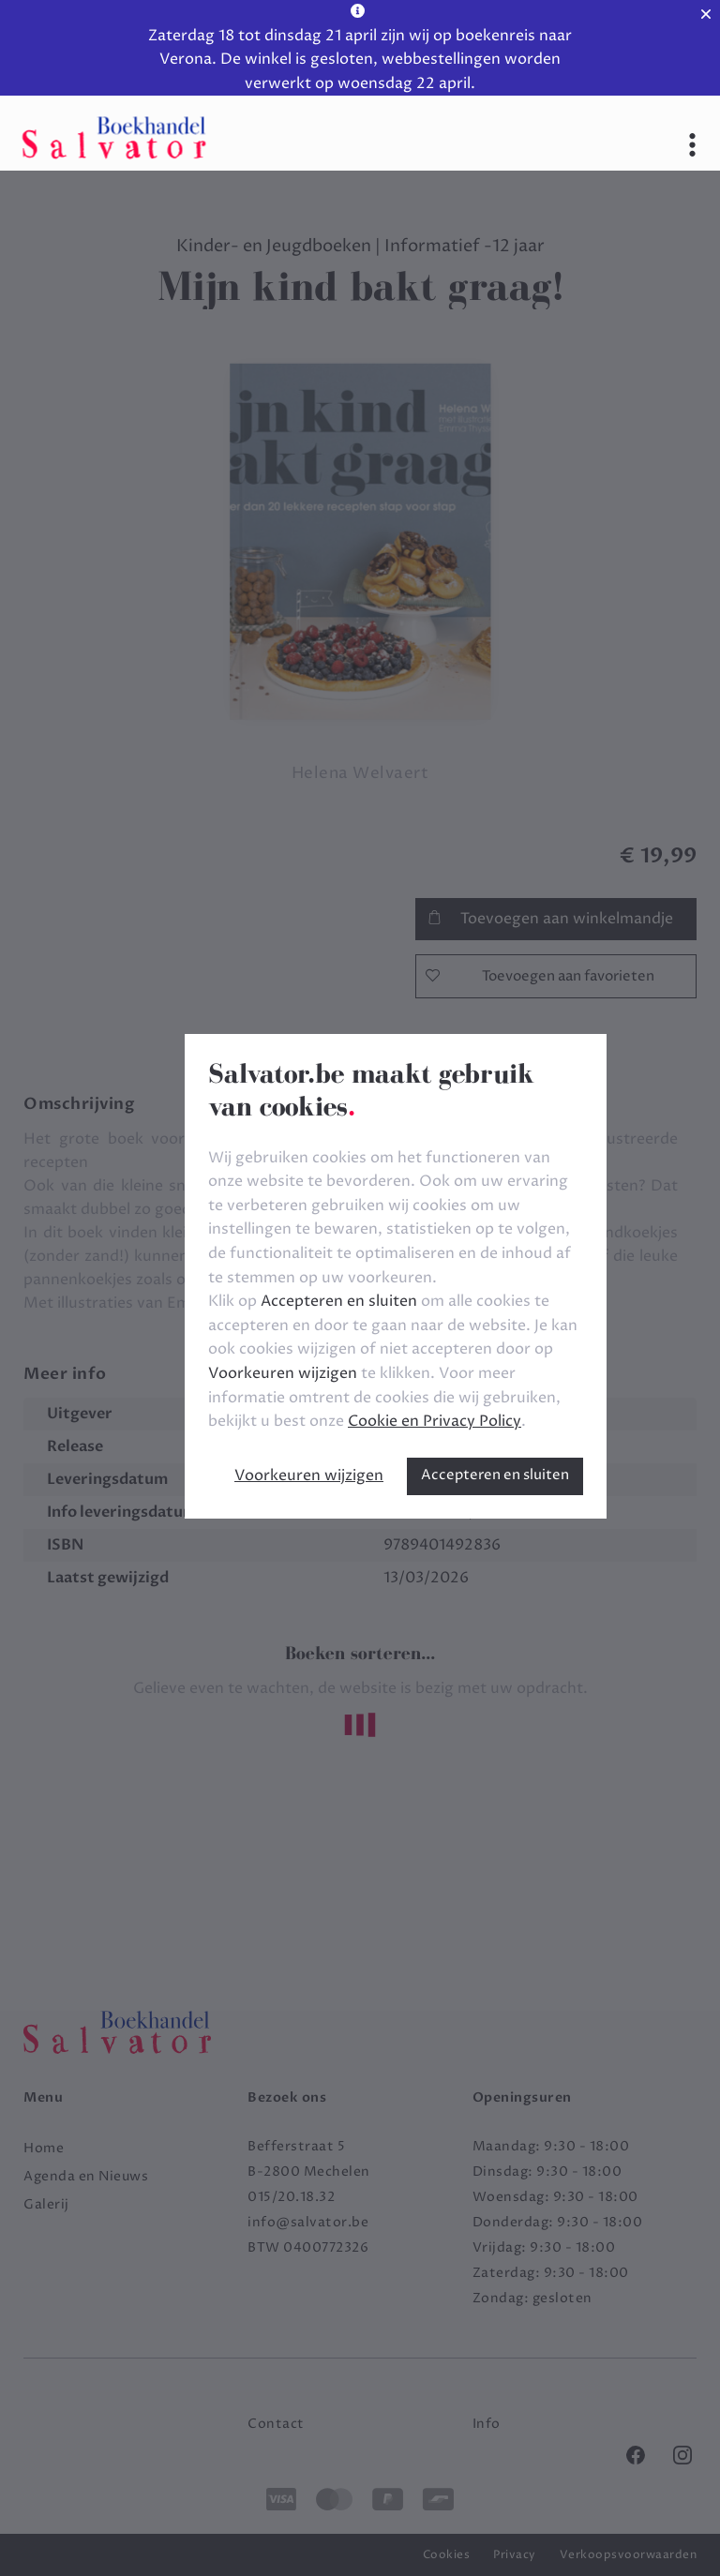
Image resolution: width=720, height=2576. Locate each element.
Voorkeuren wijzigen (308, 1475)
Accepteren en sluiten (495, 1475)
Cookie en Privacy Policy (434, 1421)
